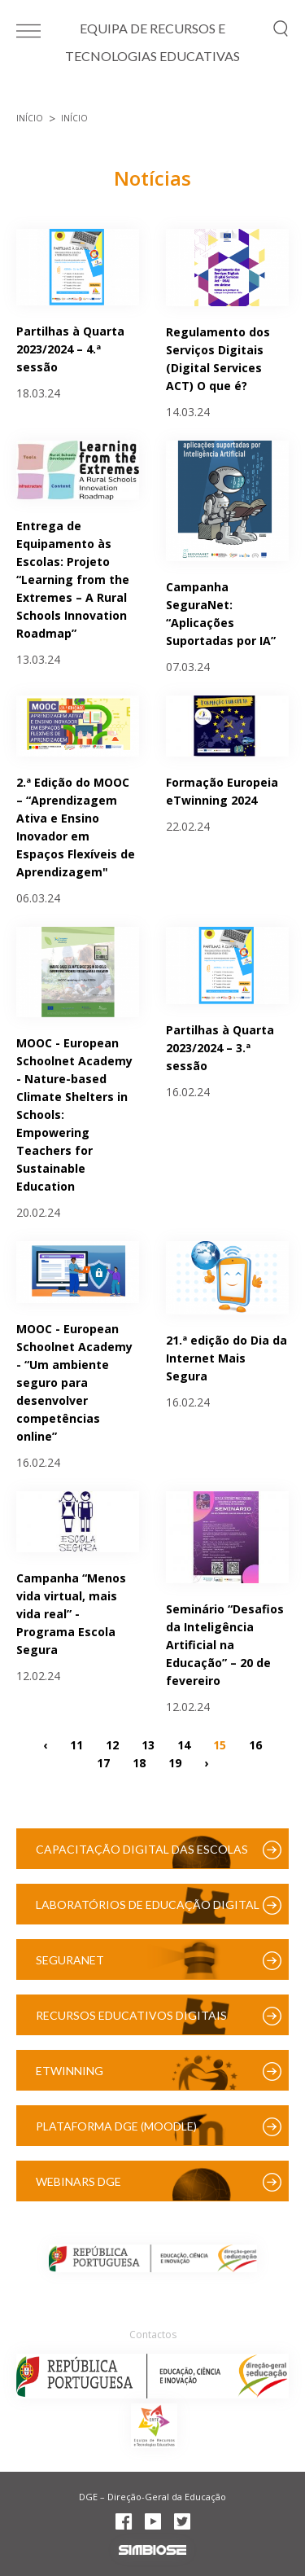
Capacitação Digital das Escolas (142, 1849)
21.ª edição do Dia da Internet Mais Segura (226, 1358)
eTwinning (69, 2071)
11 (76, 1744)
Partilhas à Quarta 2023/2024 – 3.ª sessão (220, 1047)
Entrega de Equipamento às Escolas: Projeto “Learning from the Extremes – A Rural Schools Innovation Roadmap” (72, 579)
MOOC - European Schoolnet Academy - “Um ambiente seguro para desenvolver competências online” (74, 1382)
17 (103, 1762)
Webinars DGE (78, 2181)
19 (174, 1762)
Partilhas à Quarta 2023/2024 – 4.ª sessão (70, 349)
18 (139, 1762)
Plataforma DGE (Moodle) (116, 2126)
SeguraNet (70, 1960)
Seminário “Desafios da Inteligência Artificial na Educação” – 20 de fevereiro (225, 1644)
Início (29, 118)
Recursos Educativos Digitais (131, 2015)
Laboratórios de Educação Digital (147, 1904)
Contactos (152, 2334)
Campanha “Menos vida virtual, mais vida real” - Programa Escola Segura (71, 1613)
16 (255, 1744)
